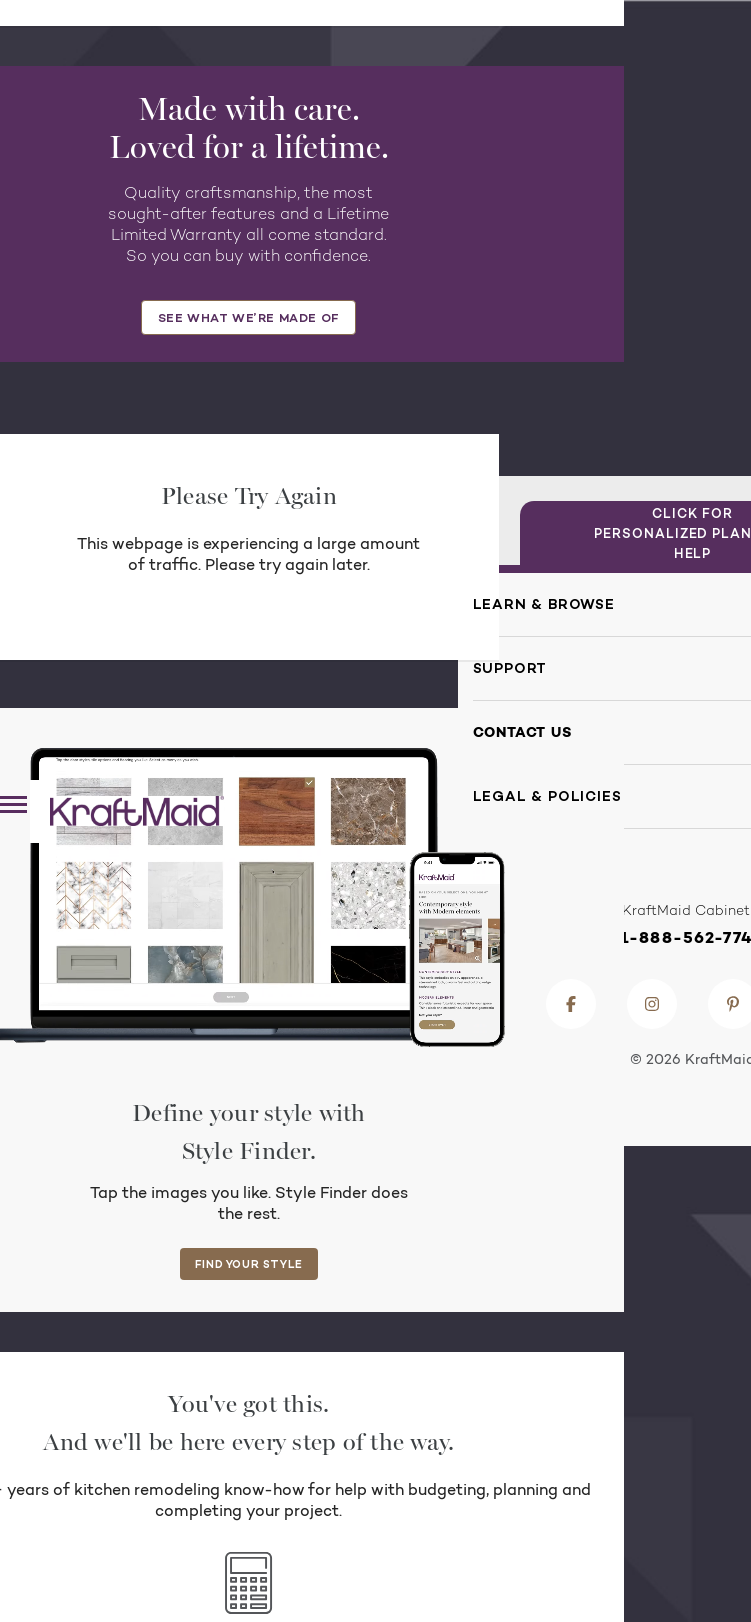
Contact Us (522, 732)
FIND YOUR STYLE (249, 1264)
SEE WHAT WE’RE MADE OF (249, 317)
